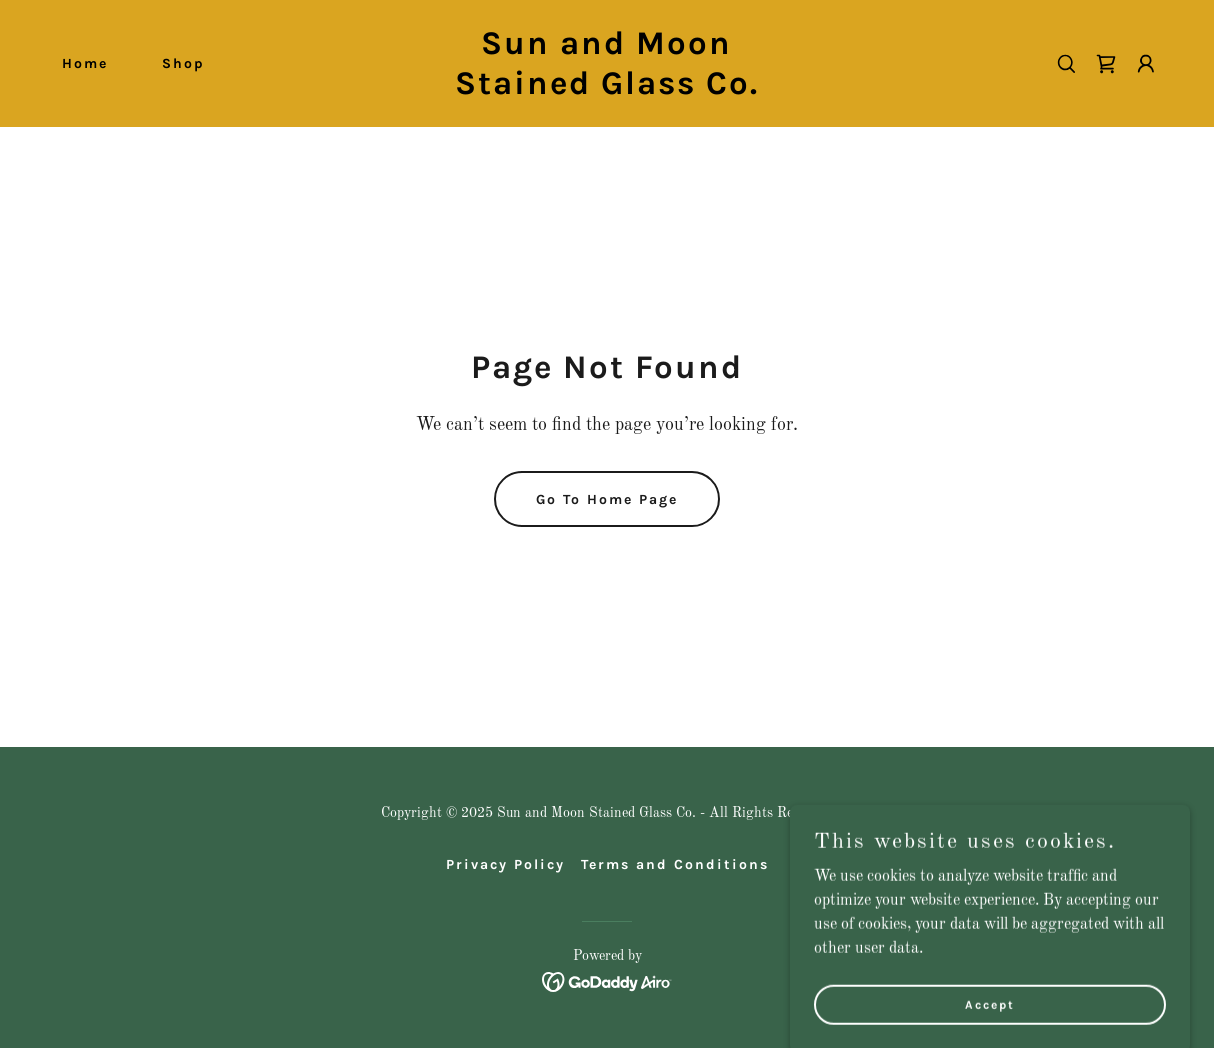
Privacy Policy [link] (505, 864)
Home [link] (85, 63)
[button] (1146, 64)
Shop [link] (183, 63)
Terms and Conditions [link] (675, 864)
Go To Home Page (607, 499)
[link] (607, 90)
